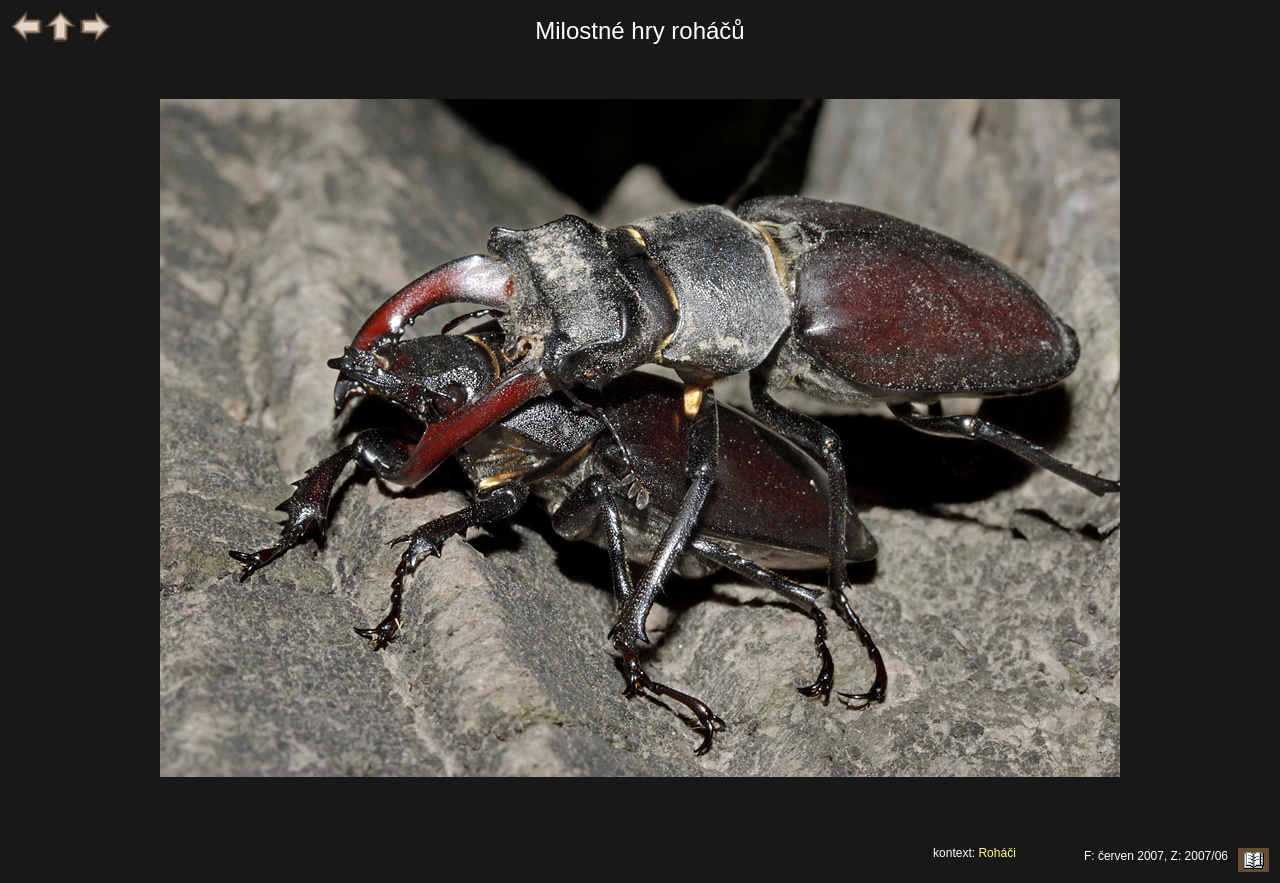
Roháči (996, 853)
